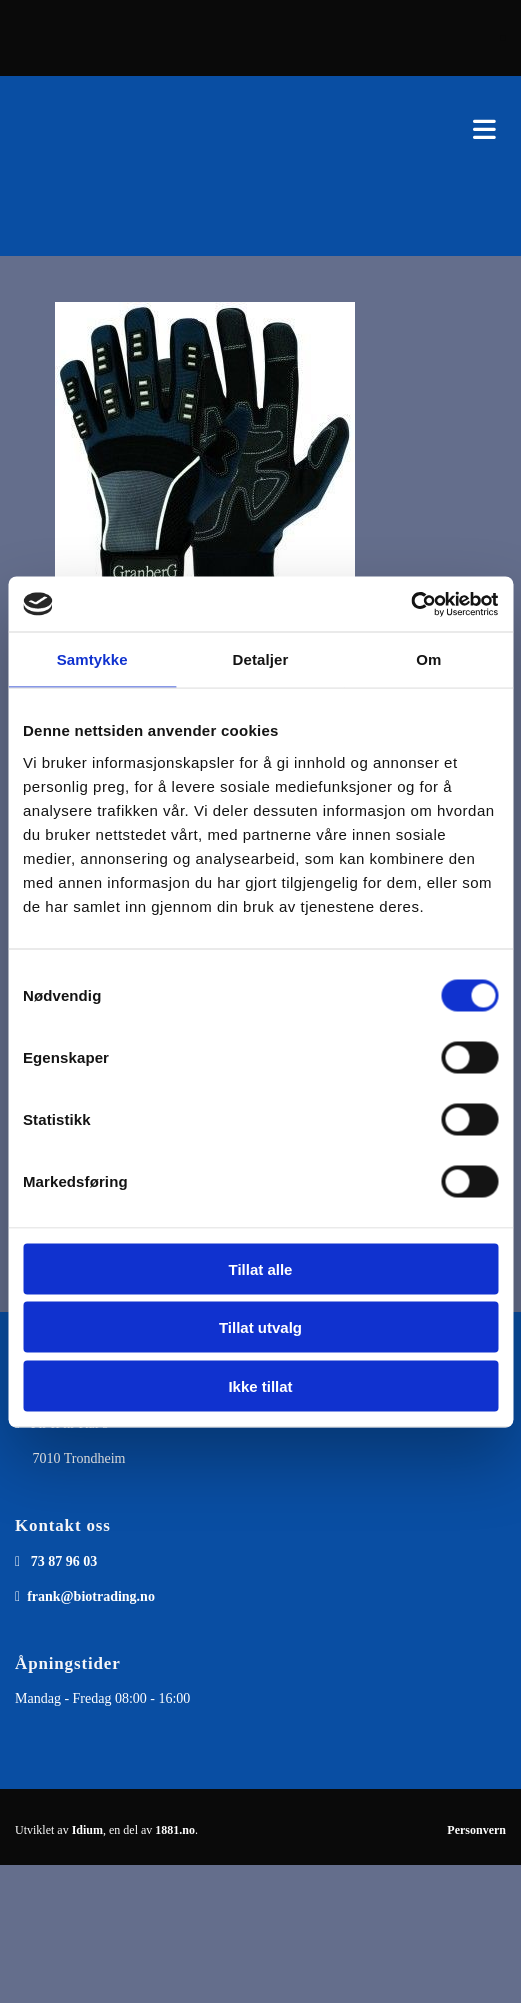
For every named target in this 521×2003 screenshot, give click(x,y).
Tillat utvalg (260, 1327)
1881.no (175, 1830)
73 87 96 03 (64, 1561)
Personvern (476, 1830)
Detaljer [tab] (261, 659)
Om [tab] (428, 659)
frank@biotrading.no (91, 1596)
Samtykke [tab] (92, 659)
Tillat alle (261, 1268)
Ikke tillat (260, 1385)
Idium (87, 1830)
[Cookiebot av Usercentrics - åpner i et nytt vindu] (410, 604)
